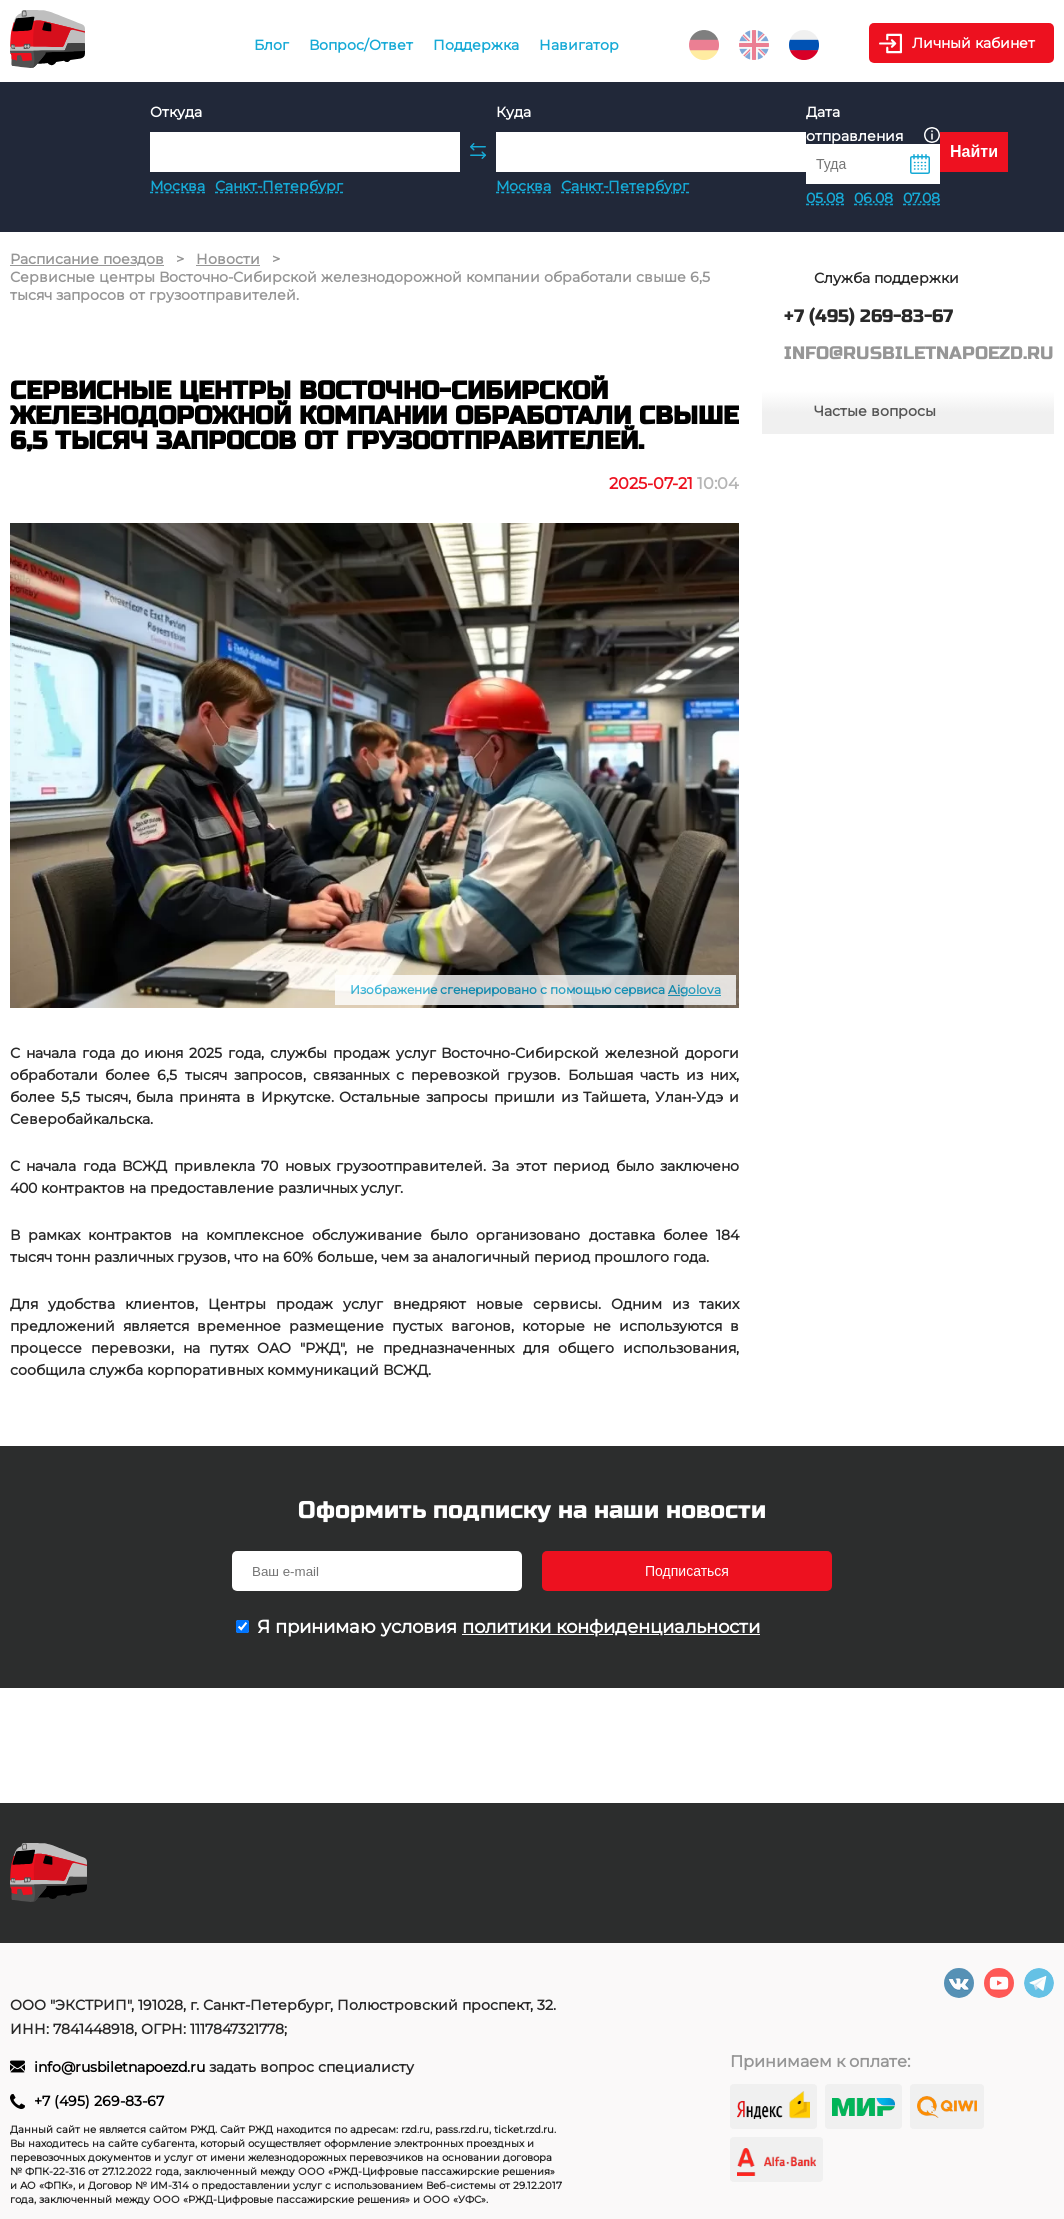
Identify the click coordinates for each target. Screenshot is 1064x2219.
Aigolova (694, 989)
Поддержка (476, 45)
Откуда (176, 112)
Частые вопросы (875, 411)
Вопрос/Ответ (361, 45)
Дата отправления (873, 124)
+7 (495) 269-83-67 (99, 2101)
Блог (271, 45)
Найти (974, 151)
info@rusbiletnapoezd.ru (121, 2067)
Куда (513, 112)
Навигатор (579, 45)
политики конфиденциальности (611, 1627)
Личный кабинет (973, 43)
